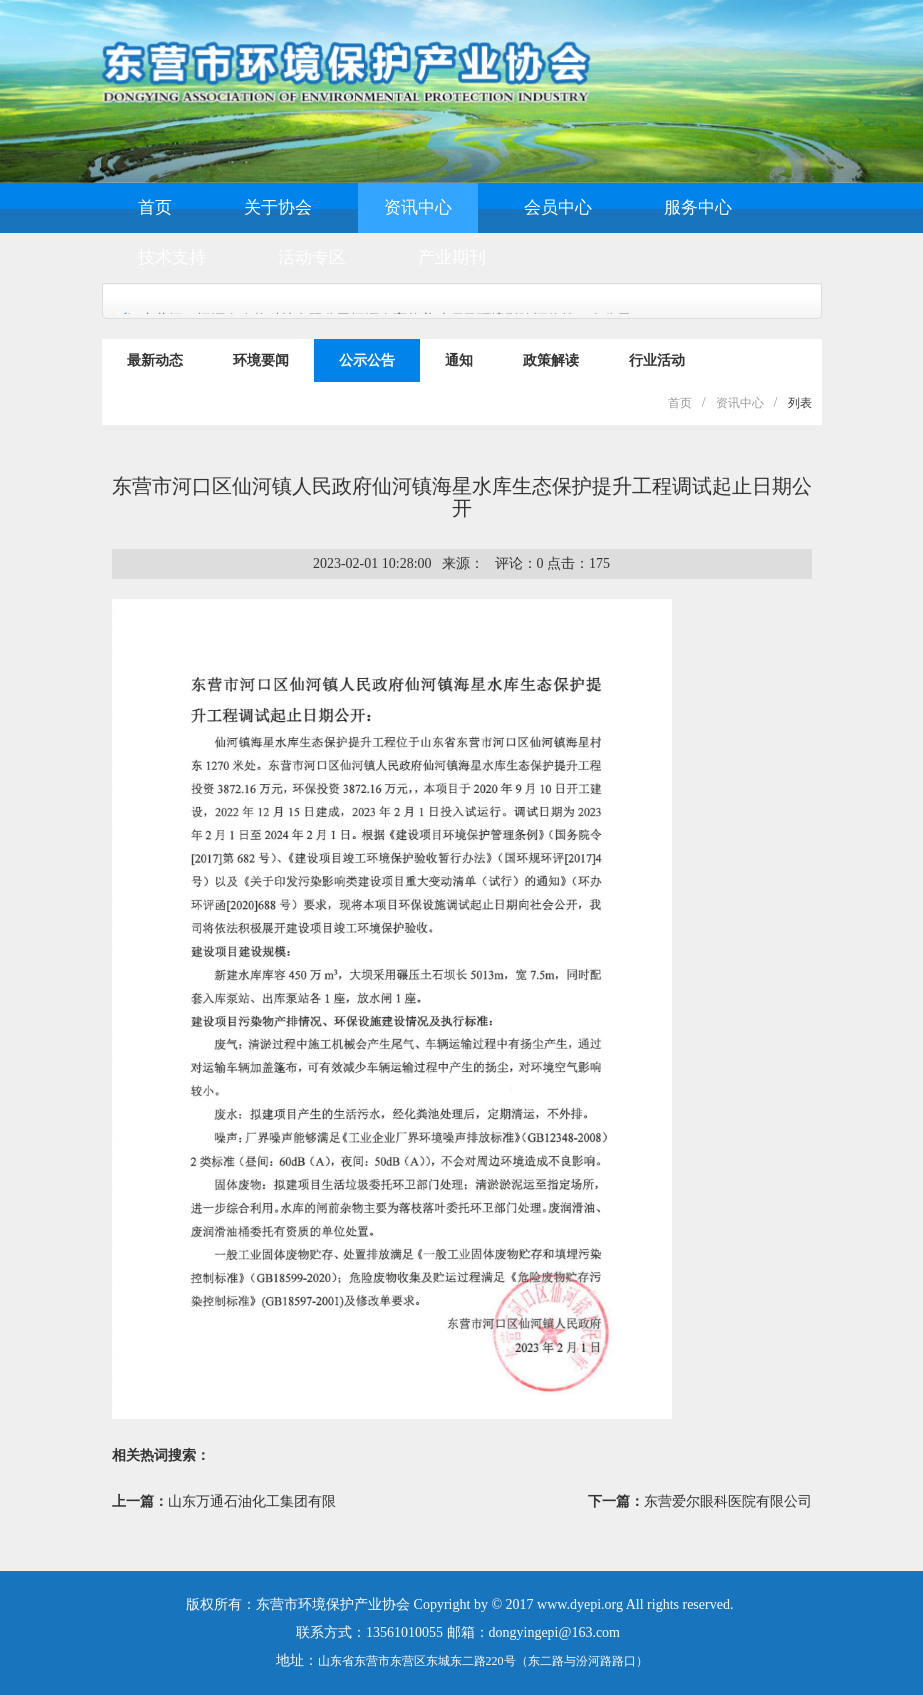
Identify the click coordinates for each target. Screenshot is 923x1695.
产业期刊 (452, 257)
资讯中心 (418, 207)
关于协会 (278, 207)
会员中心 (558, 207)
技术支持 (172, 257)
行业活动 (657, 360)
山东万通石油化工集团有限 (252, 1501)
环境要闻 (261, 360)
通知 (459, 360)
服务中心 (698, 207)
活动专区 (312, 257)
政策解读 (551, 360)
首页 (155, 207)
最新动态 (155, 360)
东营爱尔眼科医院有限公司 (728, 1501)
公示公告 (367, 360)
